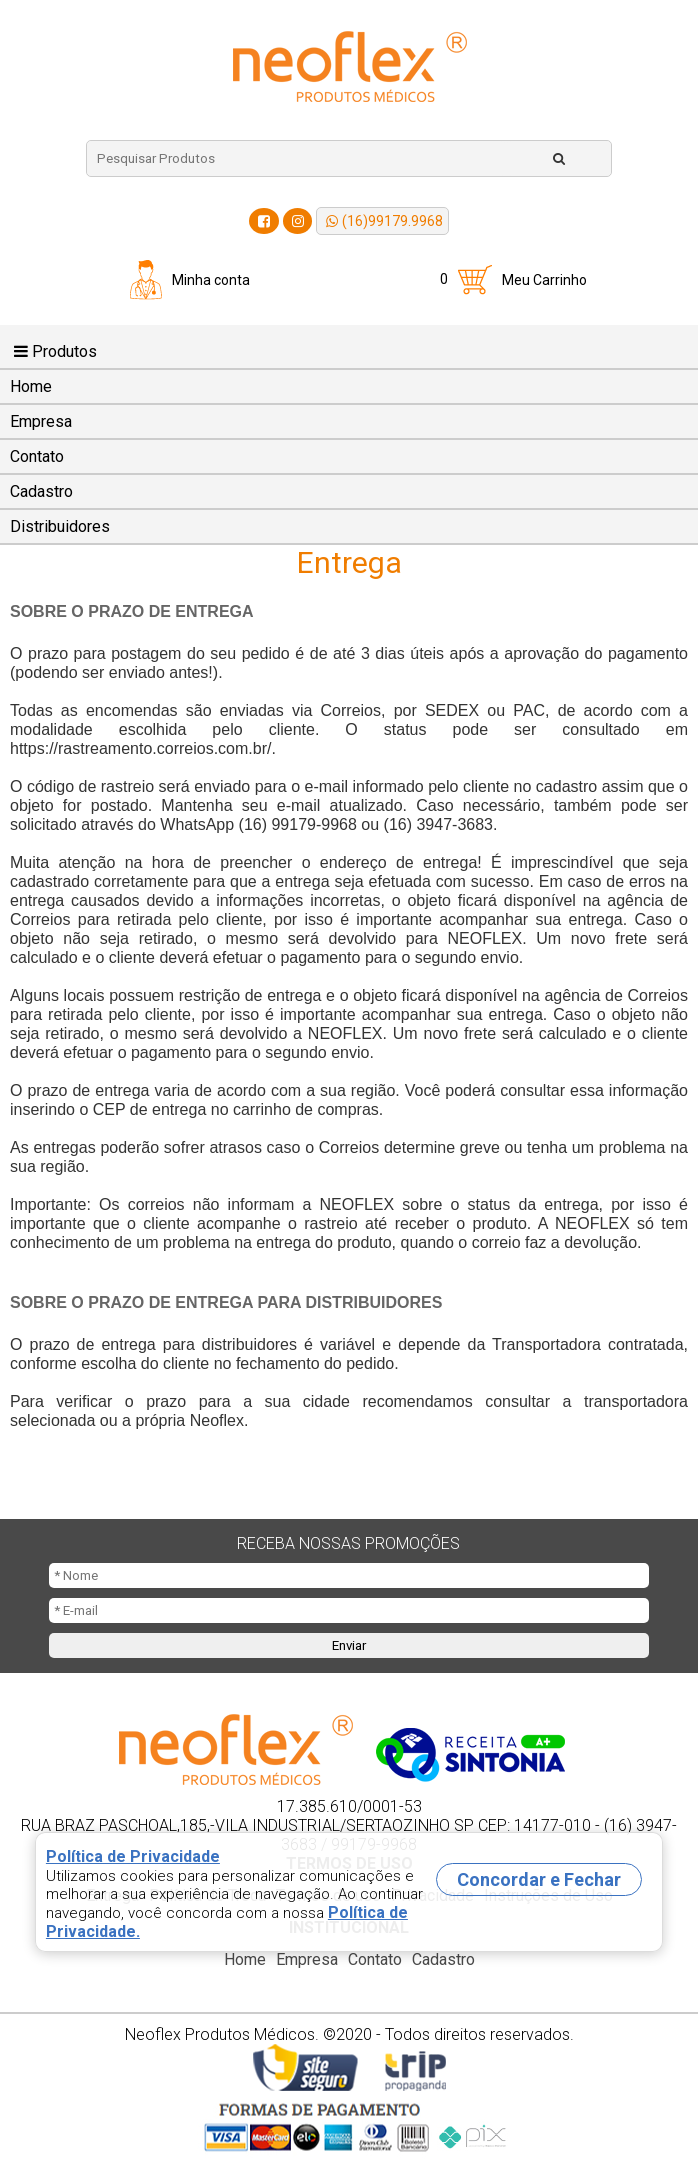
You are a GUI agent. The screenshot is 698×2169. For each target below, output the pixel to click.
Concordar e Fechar (539, 1879)
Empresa (41, 421)
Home (31, 386)
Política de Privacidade (133, 1856)
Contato (37, 456)
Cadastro (41, 491)
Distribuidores (60, 526)
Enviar (349, 1645)
